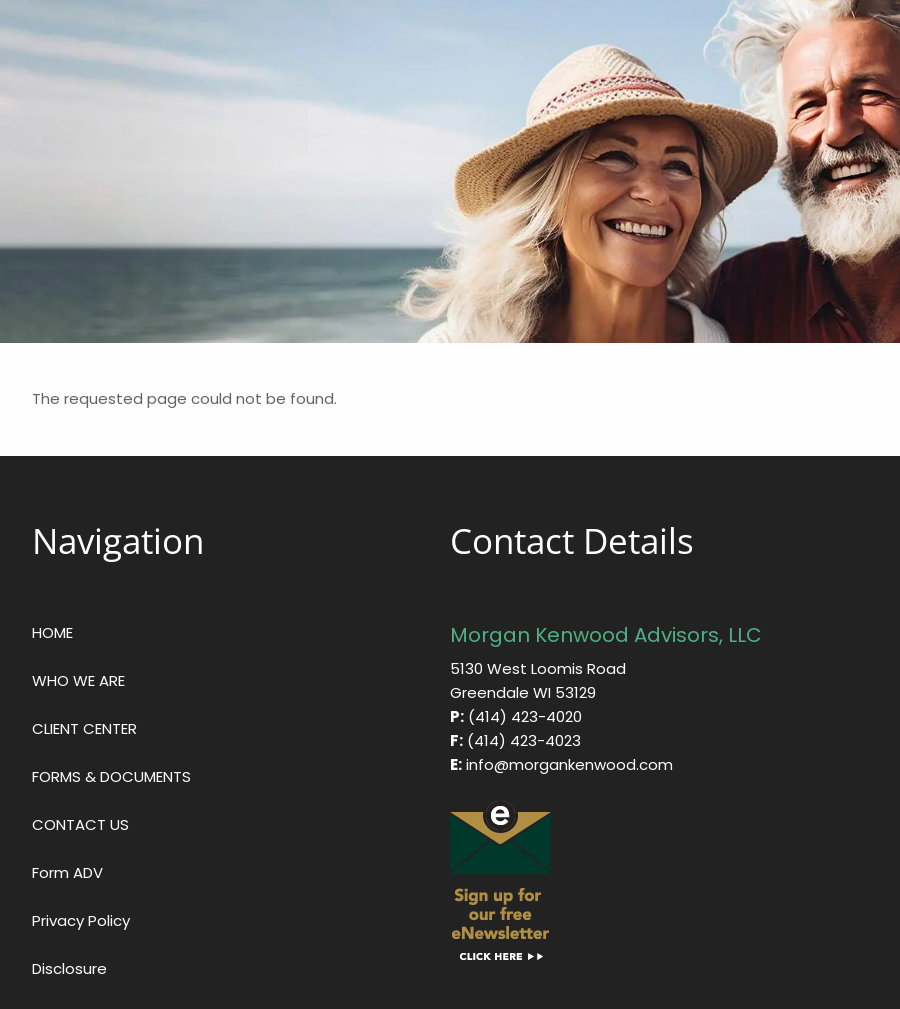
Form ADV (67, 872)
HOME (52, 632)
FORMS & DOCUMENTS (111, 776)
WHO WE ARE (78, 680)
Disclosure (69, 968)
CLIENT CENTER (84, 728)
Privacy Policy (81, 920)
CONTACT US (80, 824)
